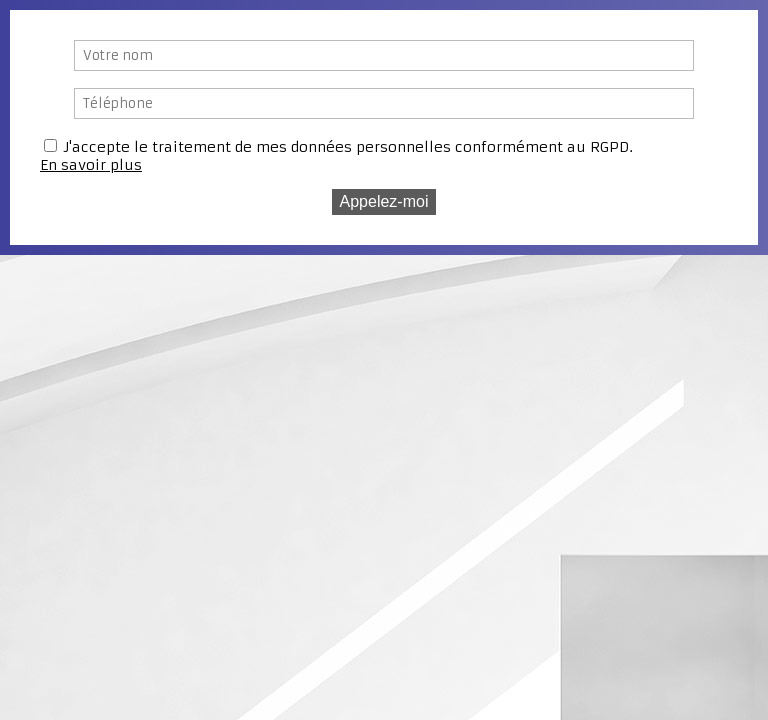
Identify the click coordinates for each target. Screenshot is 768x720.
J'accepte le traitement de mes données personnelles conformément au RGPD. (348, 147)
